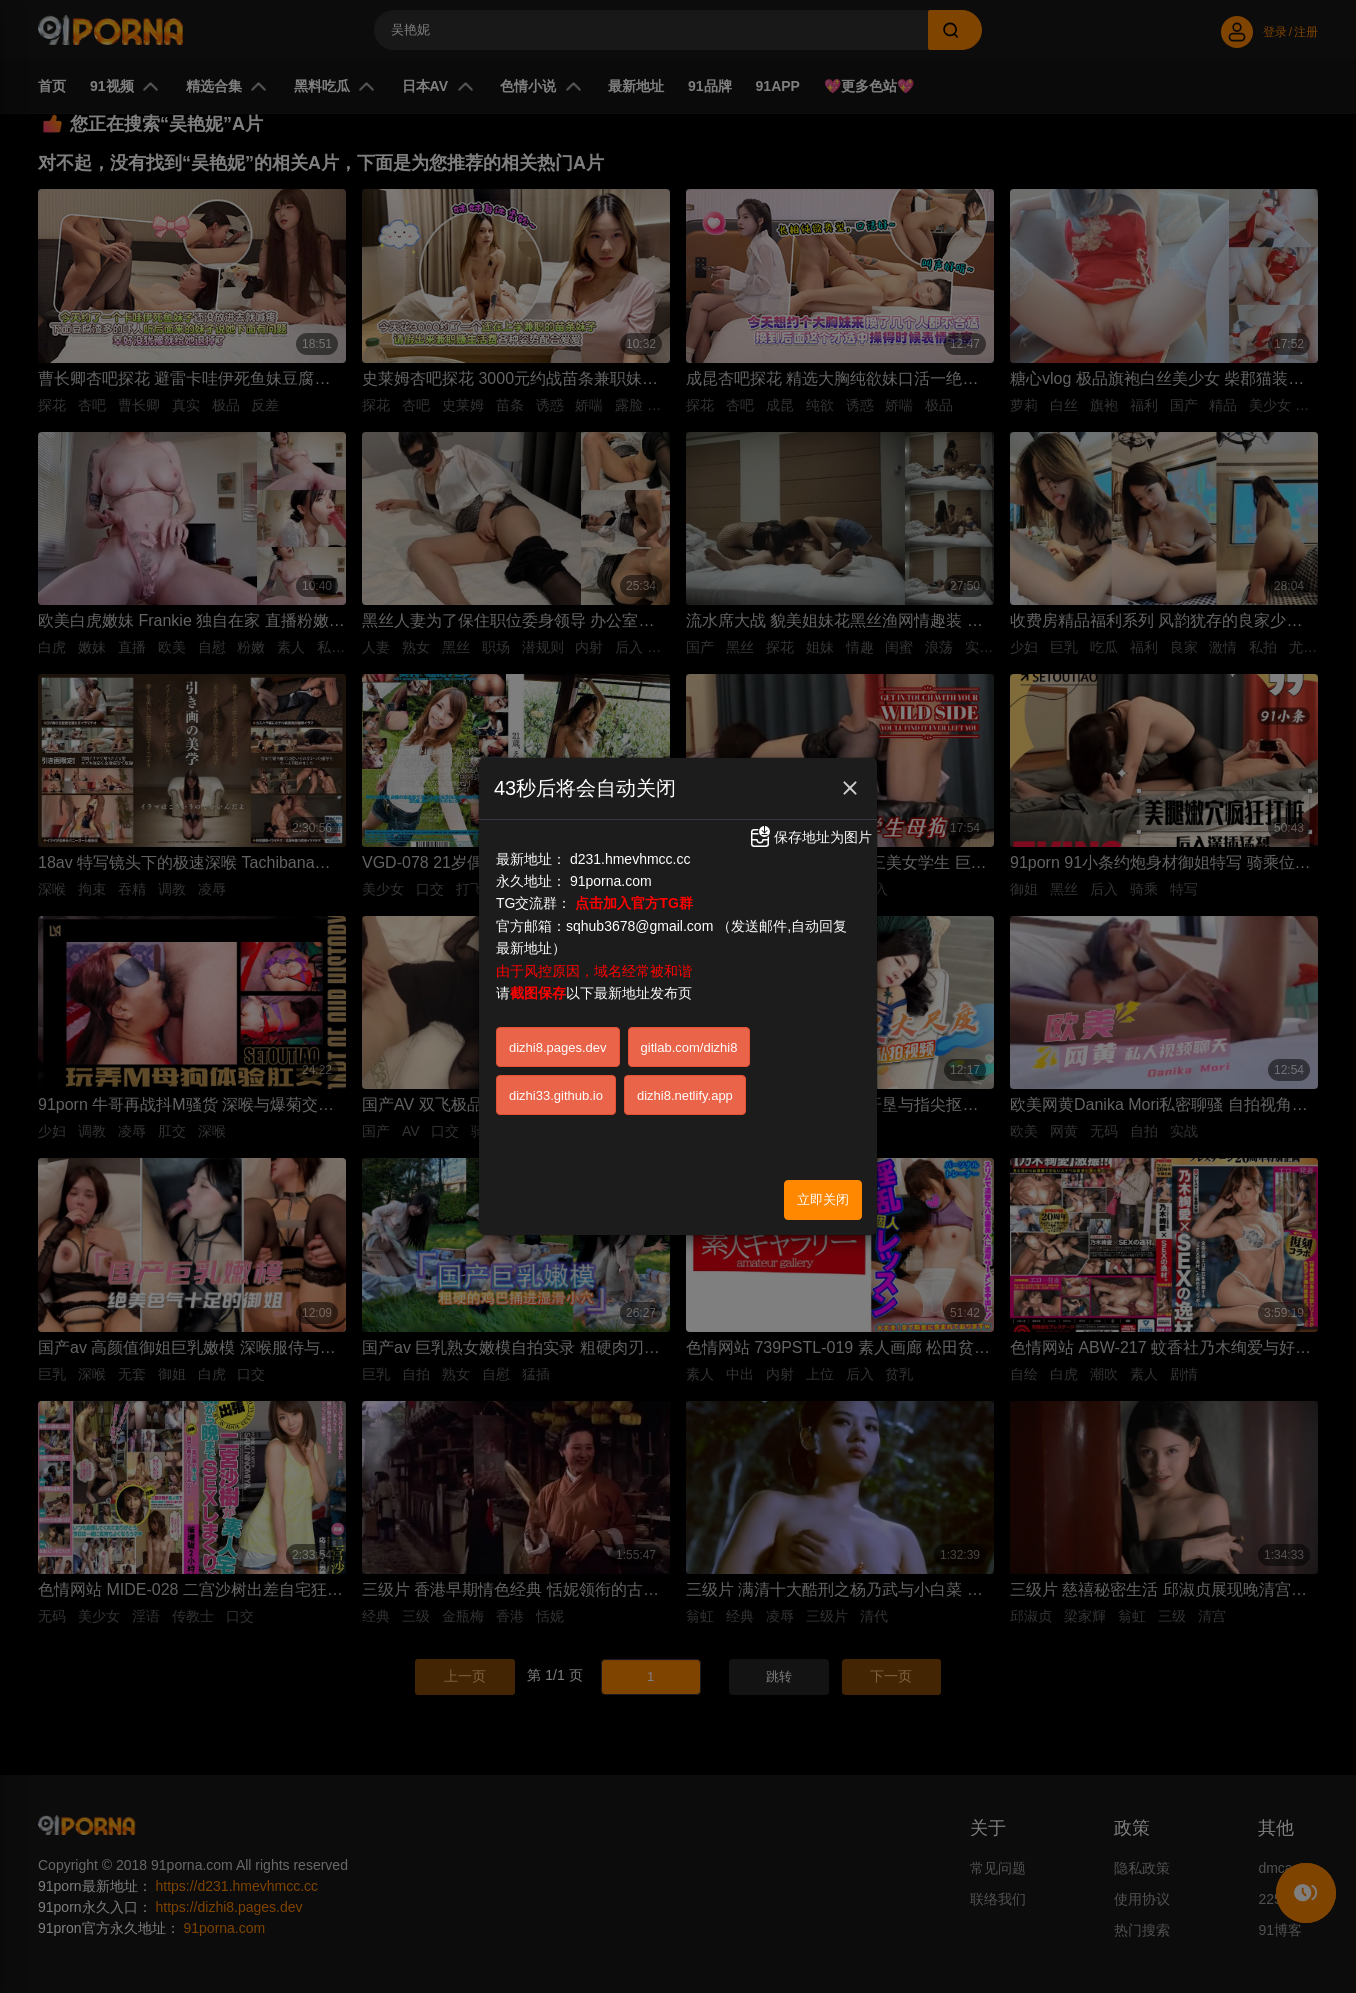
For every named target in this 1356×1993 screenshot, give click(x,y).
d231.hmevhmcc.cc (630, 859)
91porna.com (611, 881)
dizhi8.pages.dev (558, 1047)
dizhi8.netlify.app (685, 1095)
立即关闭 (823, 1199)
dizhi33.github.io (556, 1095)
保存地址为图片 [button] (810, 837)
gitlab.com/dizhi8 (689, 1047)
